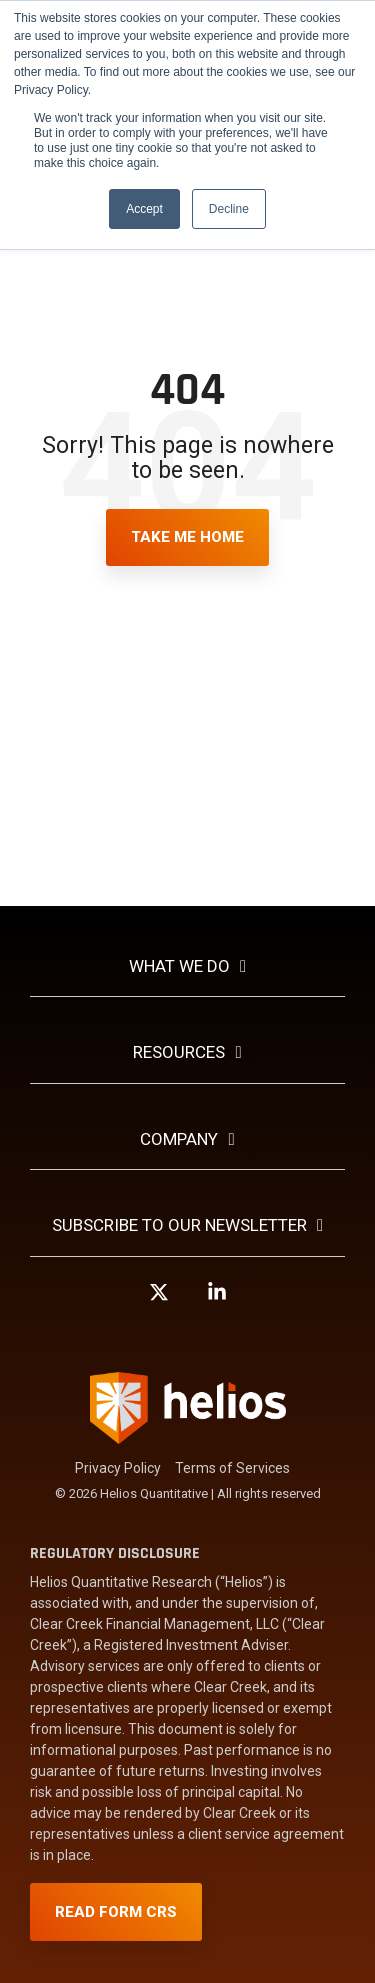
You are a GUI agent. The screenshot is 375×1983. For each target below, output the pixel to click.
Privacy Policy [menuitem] (118, 1468)
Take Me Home (187, 537)
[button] (159, 1301)
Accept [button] (144, 209)
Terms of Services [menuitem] (232, 1468)
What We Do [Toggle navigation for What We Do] (179, 966)
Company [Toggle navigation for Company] (179, 1139)
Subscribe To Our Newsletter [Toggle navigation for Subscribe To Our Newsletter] (179, 1225)
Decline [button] (229, 209)
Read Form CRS (116, 1912)
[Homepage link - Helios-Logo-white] (188, 1435)
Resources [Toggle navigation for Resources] (179, 1052)
